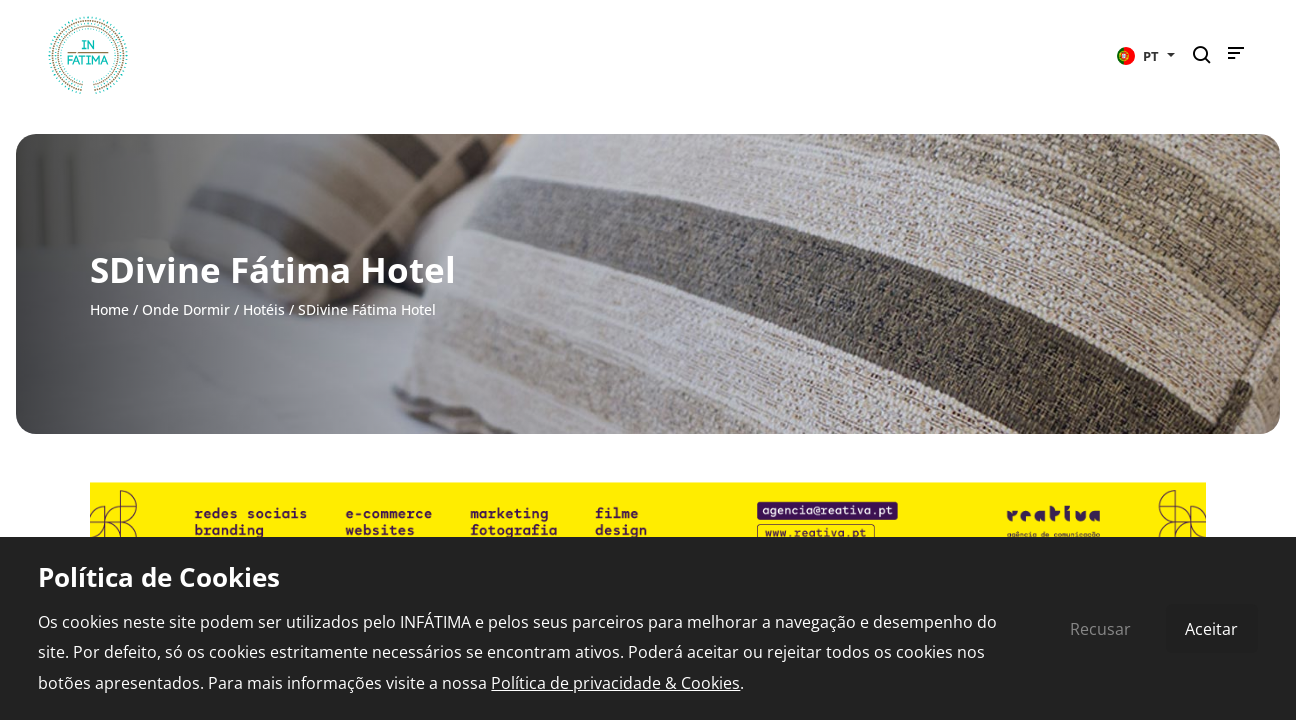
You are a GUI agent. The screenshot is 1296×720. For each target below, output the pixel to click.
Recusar (1100, 629)
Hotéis (264, 309)
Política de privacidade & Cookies (615, 683)
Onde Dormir (186, 309)
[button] (1146, 55)
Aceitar (1211, 629)
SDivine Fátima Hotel (367, 309)
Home (109, 309)
